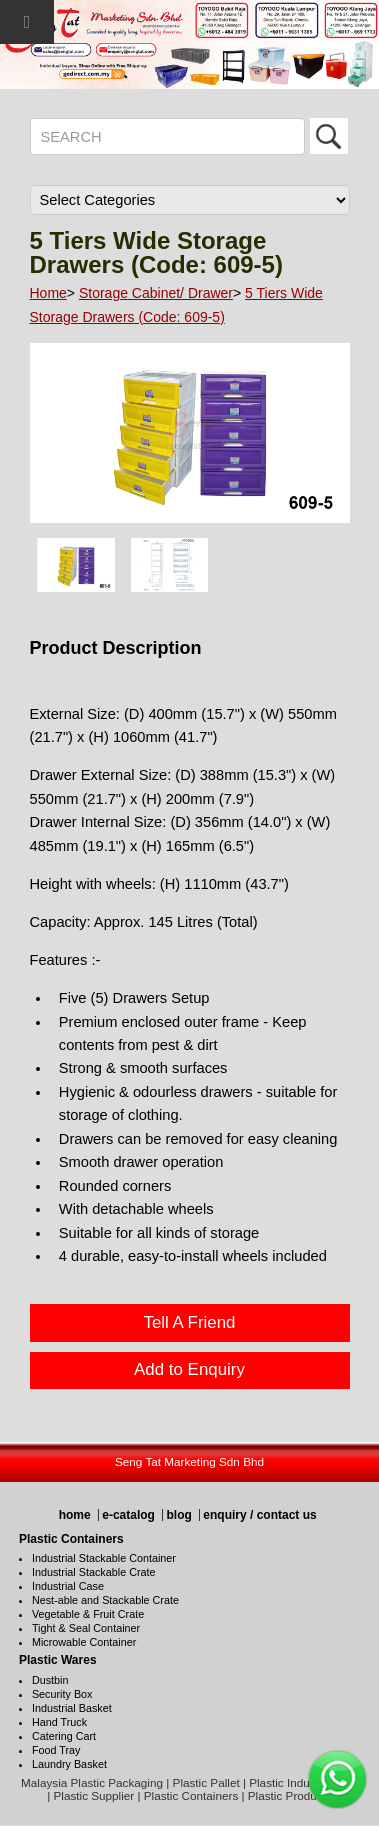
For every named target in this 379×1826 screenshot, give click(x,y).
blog (178, 1515)
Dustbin (50, 1680)
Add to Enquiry (189, 1369)
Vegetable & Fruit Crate (88, 1614)
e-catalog (128, 1515)
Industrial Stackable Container (104, 1558)
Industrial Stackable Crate (94, 1572)
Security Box (62, 1694)
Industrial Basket (72, 1708)
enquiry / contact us (259, 1515)
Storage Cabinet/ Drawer (156, 293)
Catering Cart (64, 1736)
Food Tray (56, 1750)
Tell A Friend (189, 1322)
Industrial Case (68, 1586)
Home (48, 293)
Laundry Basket (69, 1764)
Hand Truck (59, 1722)
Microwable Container (84, 1642)
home (75, 1515)
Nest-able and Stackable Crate (105, 1600)
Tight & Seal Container (86, 1628)
